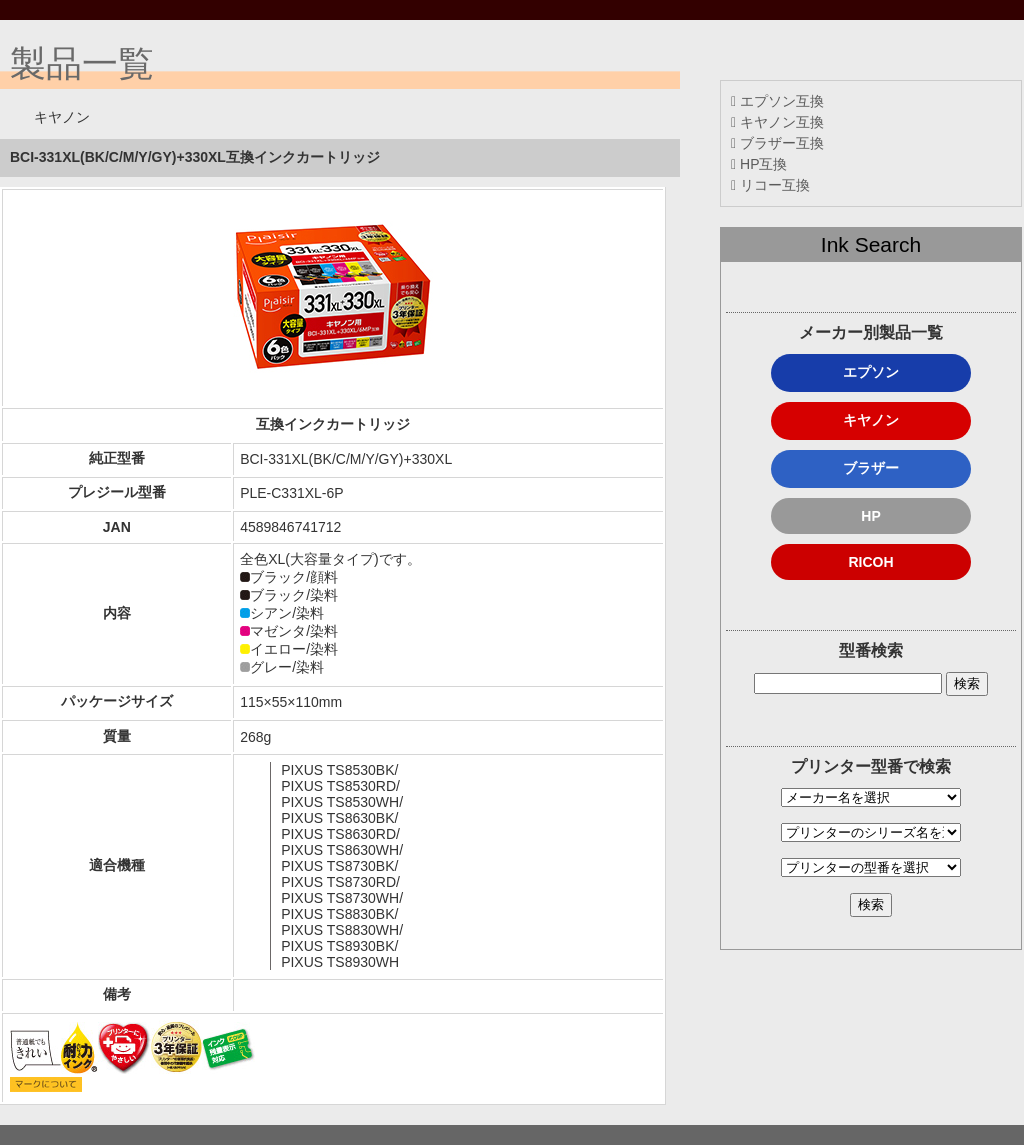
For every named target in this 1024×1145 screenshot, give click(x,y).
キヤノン (871, 420)
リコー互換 (770, 185)
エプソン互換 (777, 101)
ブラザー (871, 468)
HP (870, 516)
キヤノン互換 (777, 122)
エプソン (871, 372)
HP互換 (759, 164)
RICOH (870, 562)
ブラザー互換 (777, 143)
